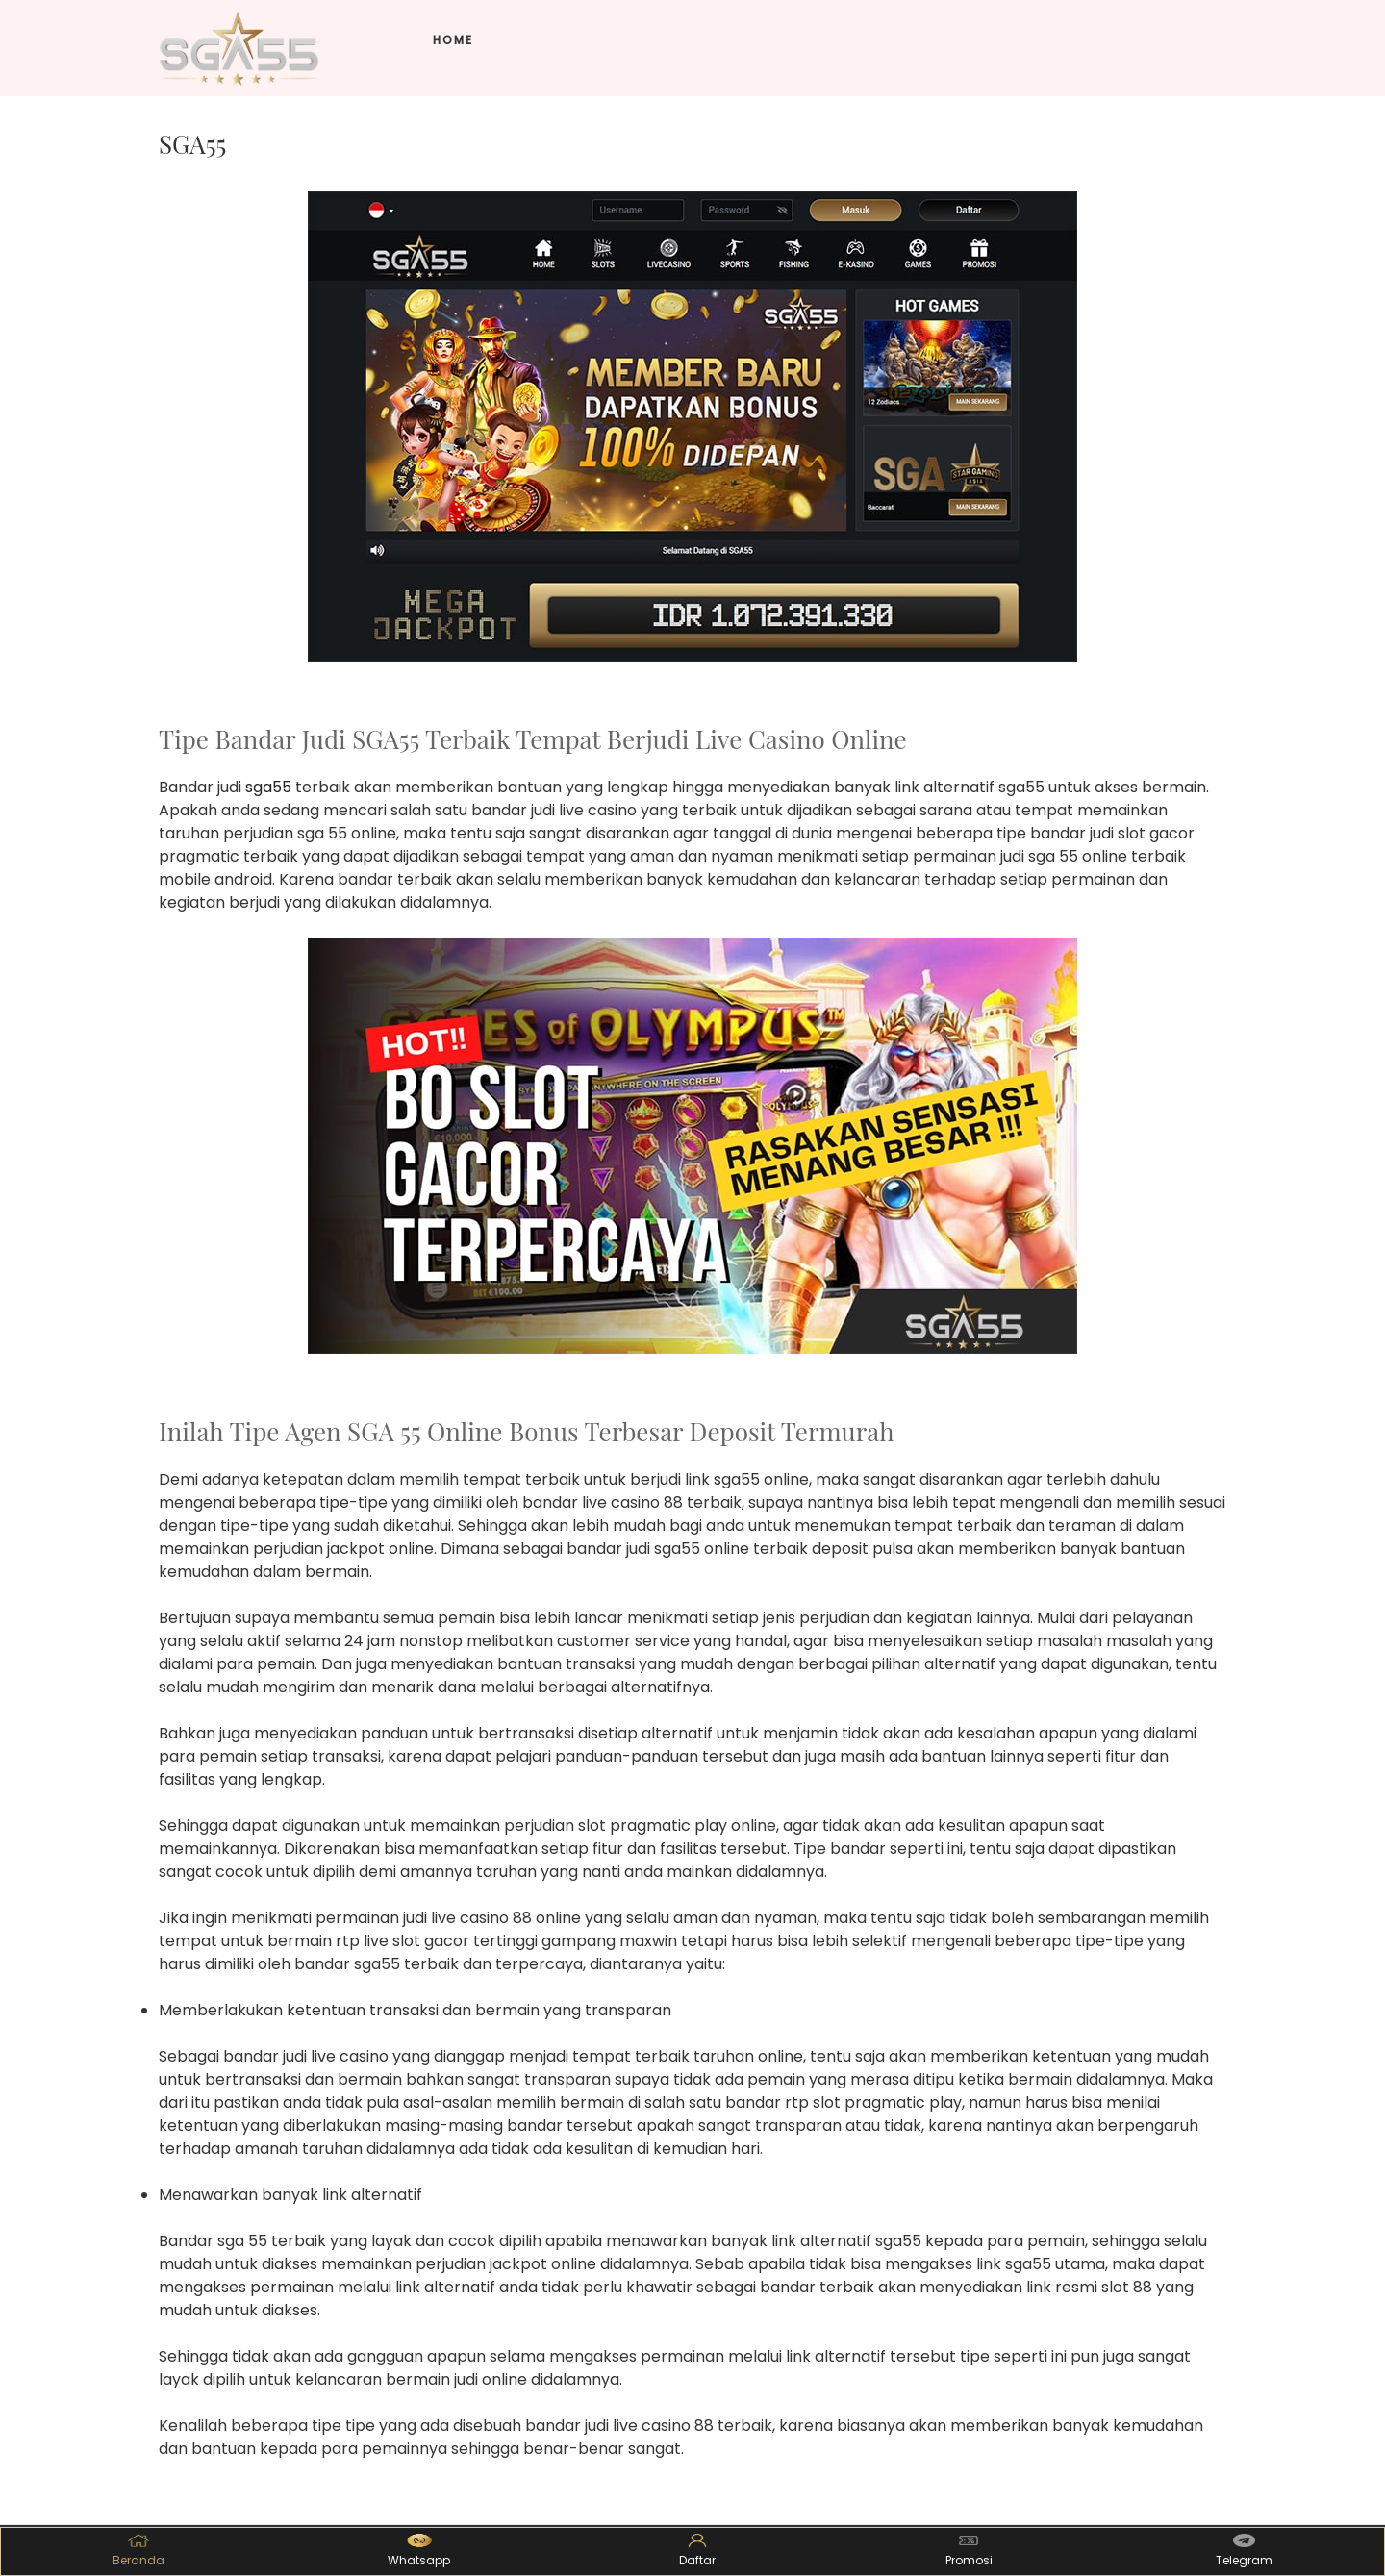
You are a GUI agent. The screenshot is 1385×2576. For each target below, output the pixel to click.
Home (453, 40)
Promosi (969, 2551)
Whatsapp (419, 2551)
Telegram (1244, 2551)
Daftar (697, 2551)
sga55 (268, 787)
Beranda (138, 2551)
